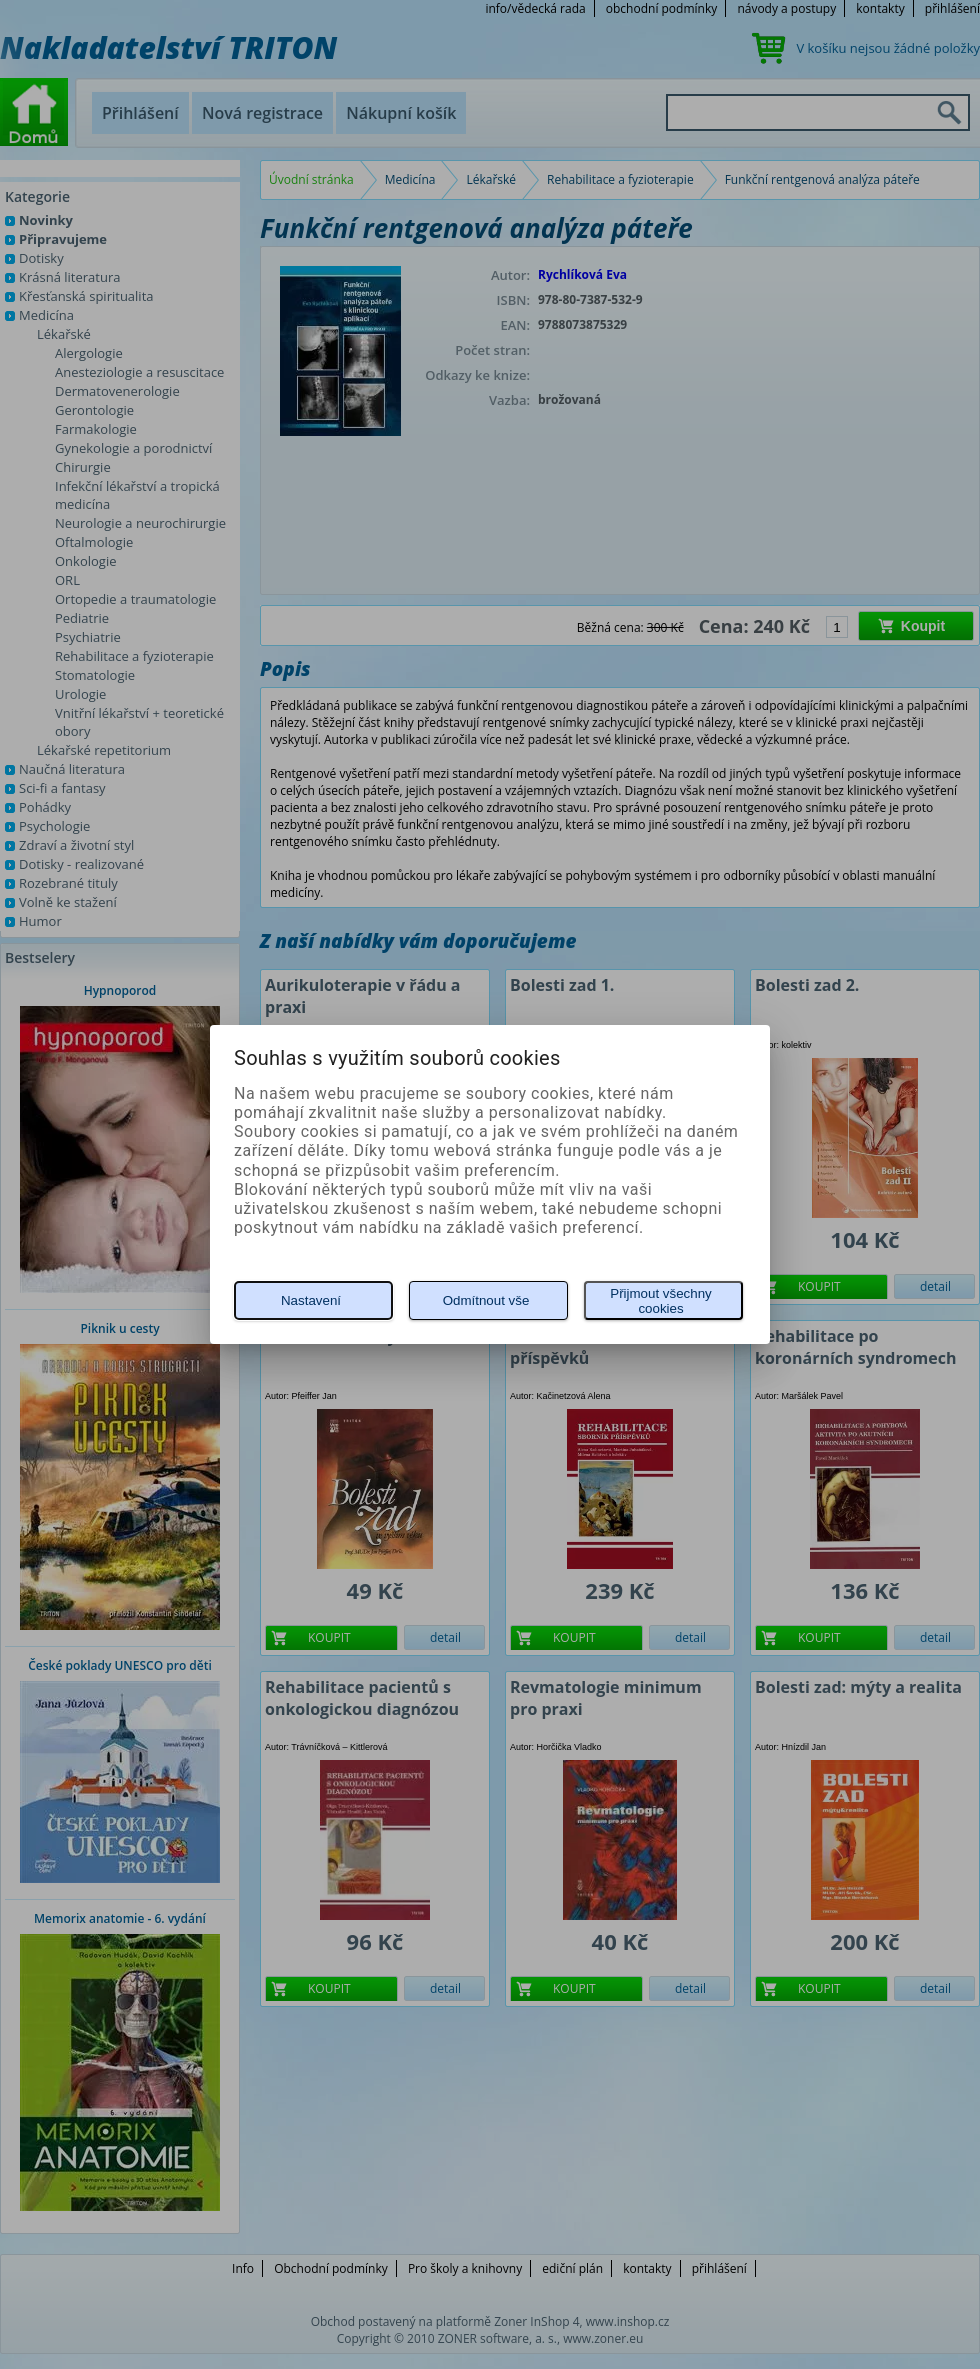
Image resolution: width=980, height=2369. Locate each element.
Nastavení (311, 1300)
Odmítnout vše (486, 1300)
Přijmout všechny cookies (660, 1301)
